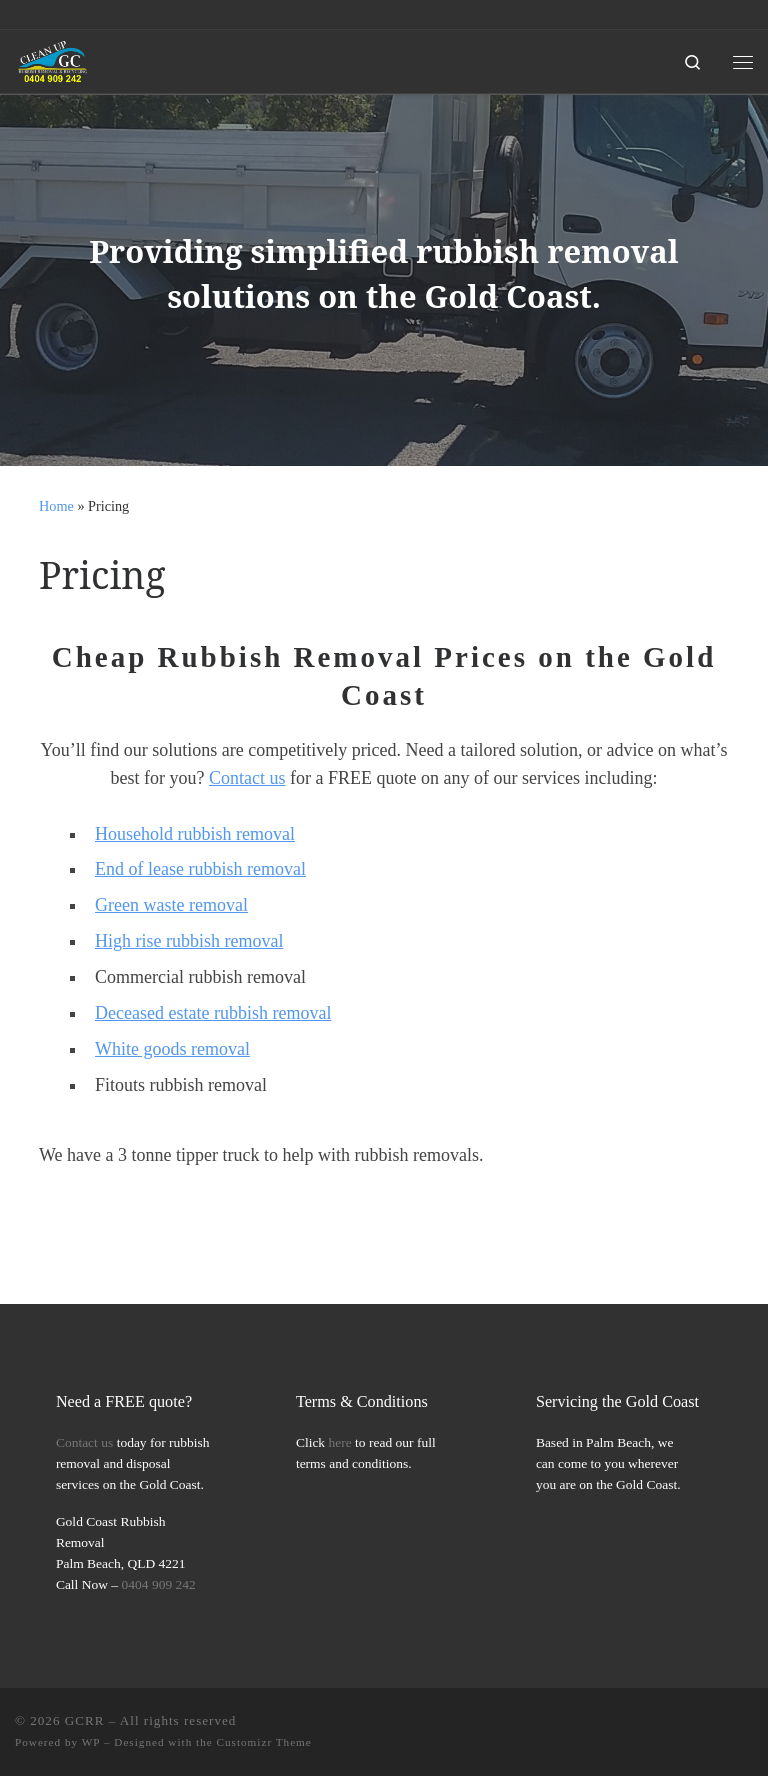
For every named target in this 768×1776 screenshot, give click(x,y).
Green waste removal (171, 905)
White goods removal (172, 1049)
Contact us (247, 778)
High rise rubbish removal (189, 941)
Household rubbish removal (195, 834)
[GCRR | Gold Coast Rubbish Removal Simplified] (53, 59)
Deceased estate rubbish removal (213, 1013)
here (340, 1442)
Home (56, 506)
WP (91, 1742)
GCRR (85, 1720)
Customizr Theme (264, 1742)
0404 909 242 (159, 1584)
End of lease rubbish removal (200, 869)
